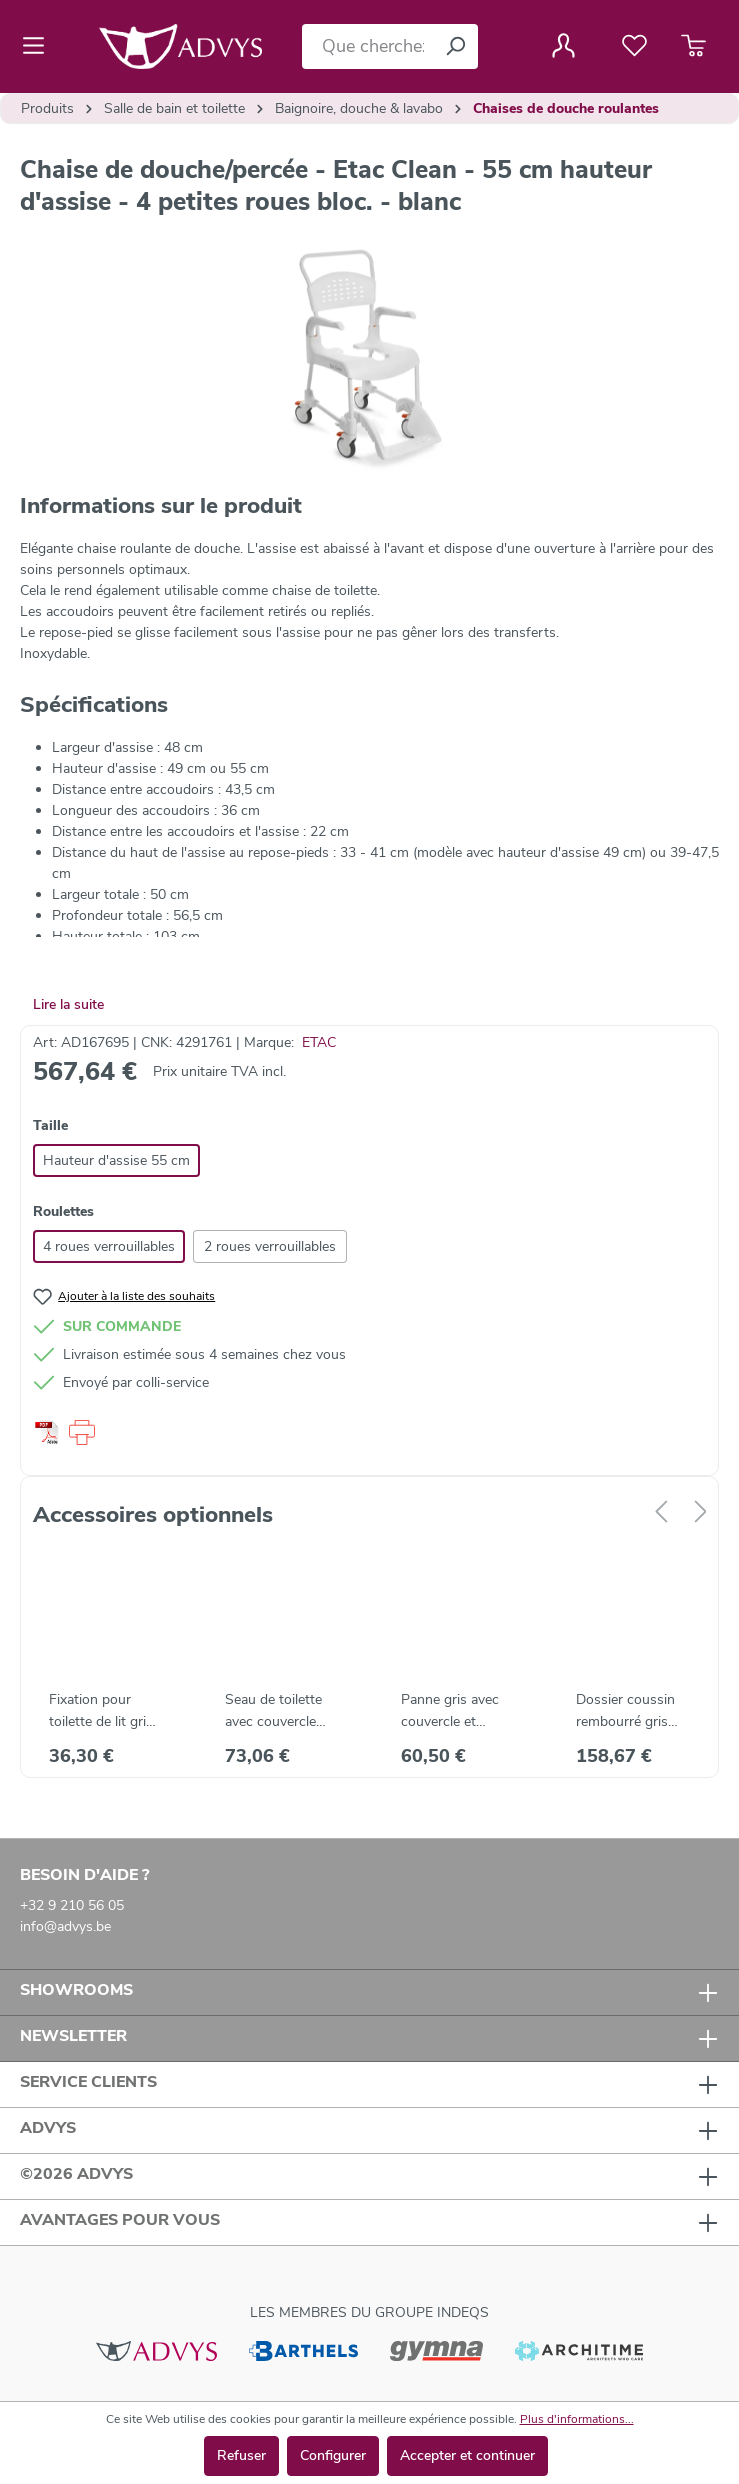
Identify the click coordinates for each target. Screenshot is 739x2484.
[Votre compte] (563, 46)
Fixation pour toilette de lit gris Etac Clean (101, 1711)
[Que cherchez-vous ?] (367, 46)
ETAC (319, 1042)
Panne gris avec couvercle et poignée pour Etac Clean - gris (457, 1711)
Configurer (333, 2455)
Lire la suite (68, 1004)
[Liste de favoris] (634, 46)
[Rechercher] (455, 46)
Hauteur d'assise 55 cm (116, 1160)
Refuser (241, 2455)
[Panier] (693, 46)
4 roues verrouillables (109, 1246)
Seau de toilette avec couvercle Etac (273, 1711)
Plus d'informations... (577, 2419)
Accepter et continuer (467, 2455)
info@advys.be (65, 1926)
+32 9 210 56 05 (72, 1905)
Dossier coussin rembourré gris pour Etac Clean (625, 1711)
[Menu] (39, 46)
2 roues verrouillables (270, 1246)
